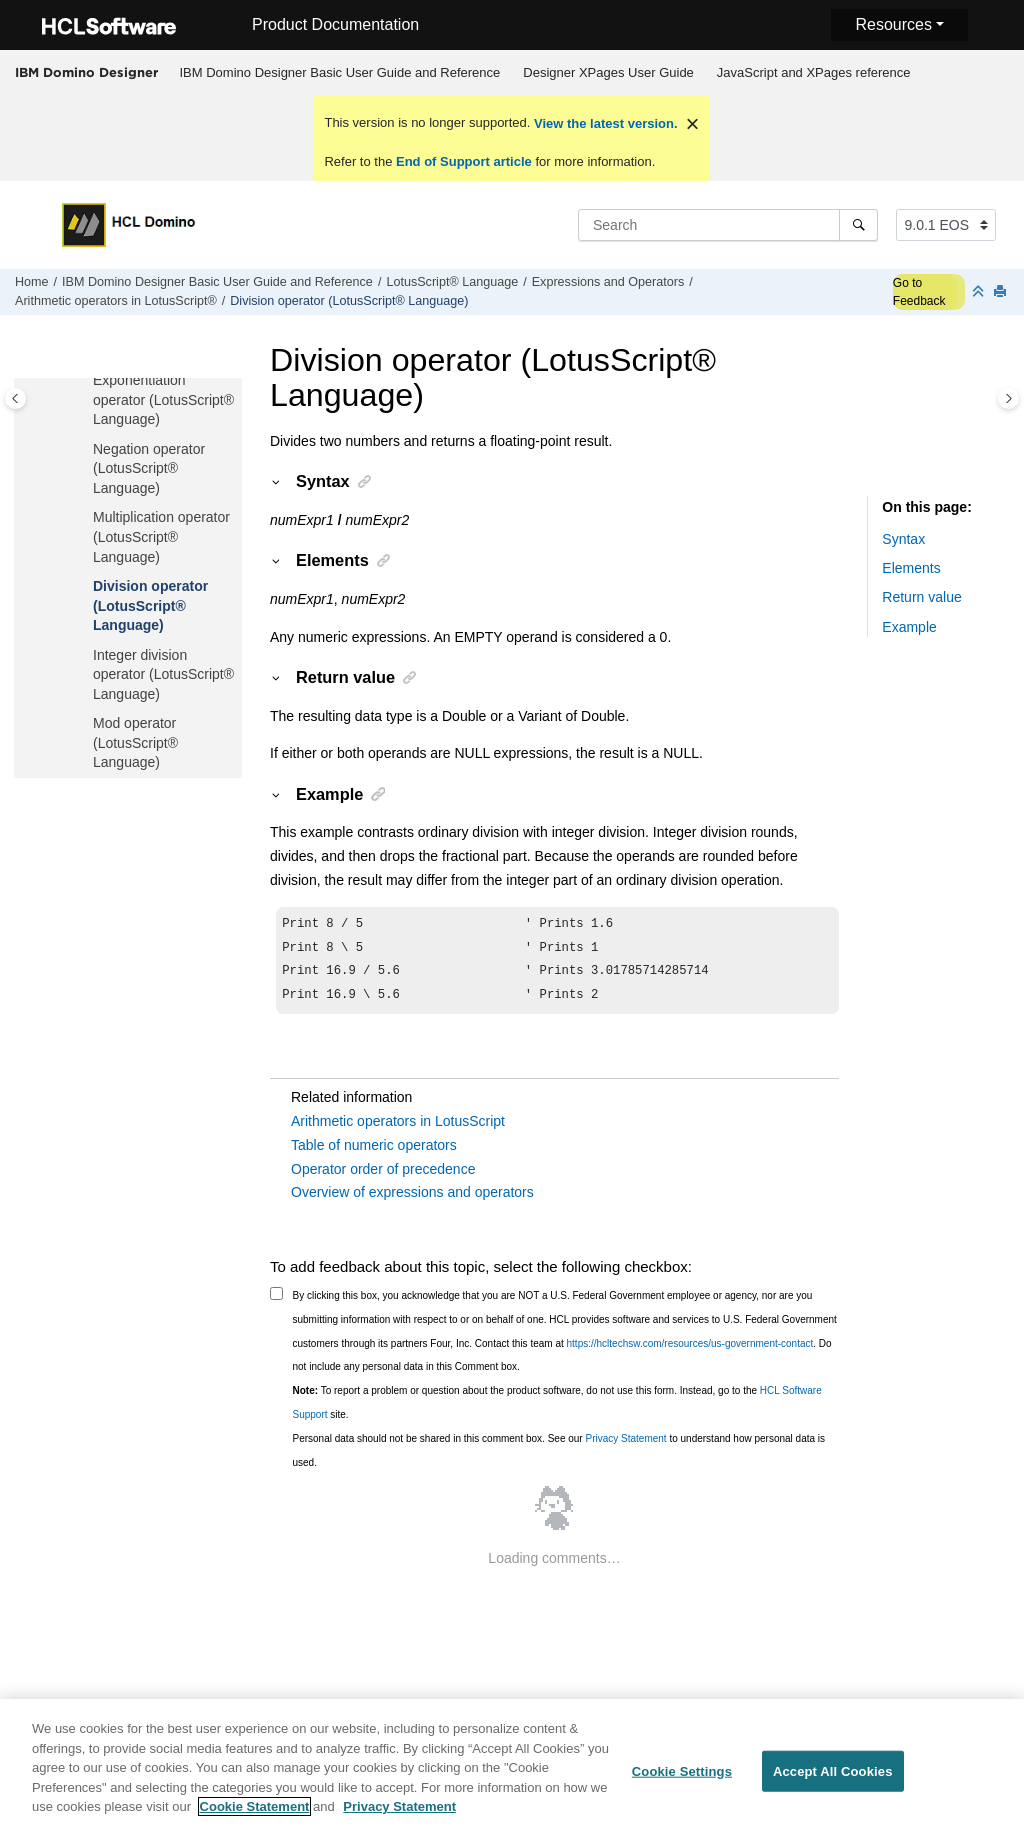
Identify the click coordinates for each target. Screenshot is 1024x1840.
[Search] (858, 225)
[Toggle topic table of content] (1008, 398)
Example (909, 627)
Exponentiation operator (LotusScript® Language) (163, 399)
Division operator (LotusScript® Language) (349, 301)
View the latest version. (603, 123)
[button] (85, 381)
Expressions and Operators (608, 282)
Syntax (903, 539)
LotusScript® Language (452, 282)
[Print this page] (1002, 292)
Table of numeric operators (374, 1153)
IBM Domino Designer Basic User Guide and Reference (340, 72)
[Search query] (728, 225)
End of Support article (463, 161)
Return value (921, 597)
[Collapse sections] (980, 292)
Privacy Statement (625, 1446)
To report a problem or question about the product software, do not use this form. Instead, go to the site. (557, 1410)
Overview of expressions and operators (412, 1200)
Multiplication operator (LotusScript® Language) (161, 536)
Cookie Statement (255, 1818)
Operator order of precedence (383, 1177)
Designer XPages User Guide (608, 72)
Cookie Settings (682, 1782)
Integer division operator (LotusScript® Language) (163, 674)
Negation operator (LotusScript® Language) (149, 468)
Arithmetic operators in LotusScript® (116, 301)
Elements (911, 568)
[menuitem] (340, 73)
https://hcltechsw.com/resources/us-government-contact (690, 1351)
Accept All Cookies (833, 1782)
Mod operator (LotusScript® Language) (135, 742)
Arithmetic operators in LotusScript (398, 1129)
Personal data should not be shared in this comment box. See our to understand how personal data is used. (559, 1458)
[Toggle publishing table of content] (15, 398)
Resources (893, 24)
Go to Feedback (919, 292)
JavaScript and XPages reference (814, 72)
